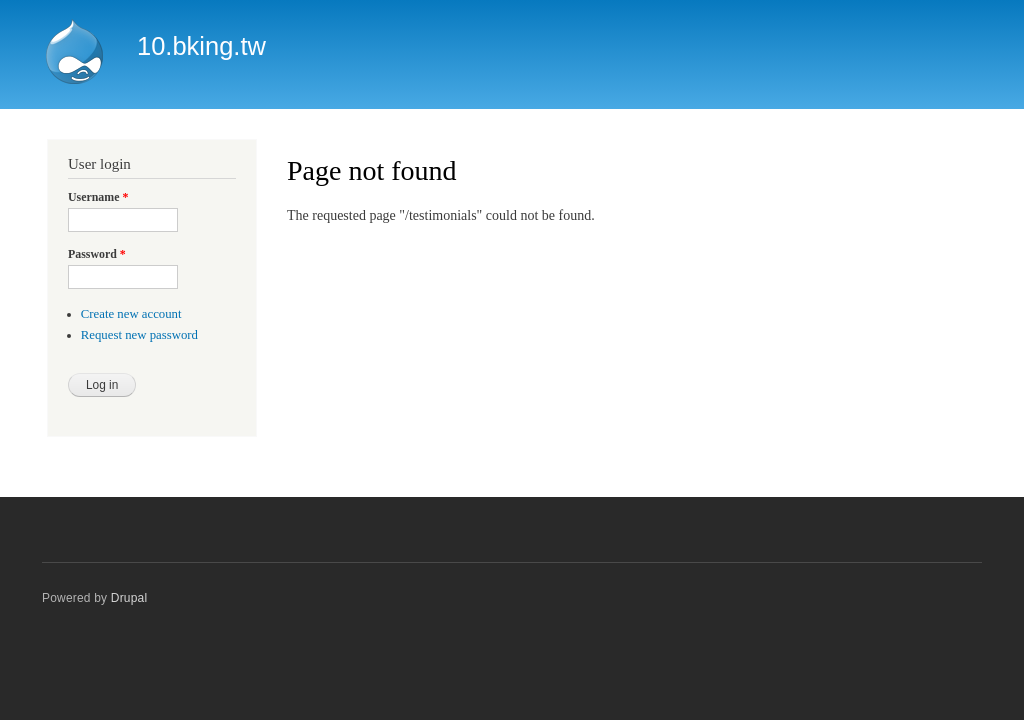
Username (98, 197)
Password (97, 254)
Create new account (131, 314)
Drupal (129, 598)
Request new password (139, 335)
